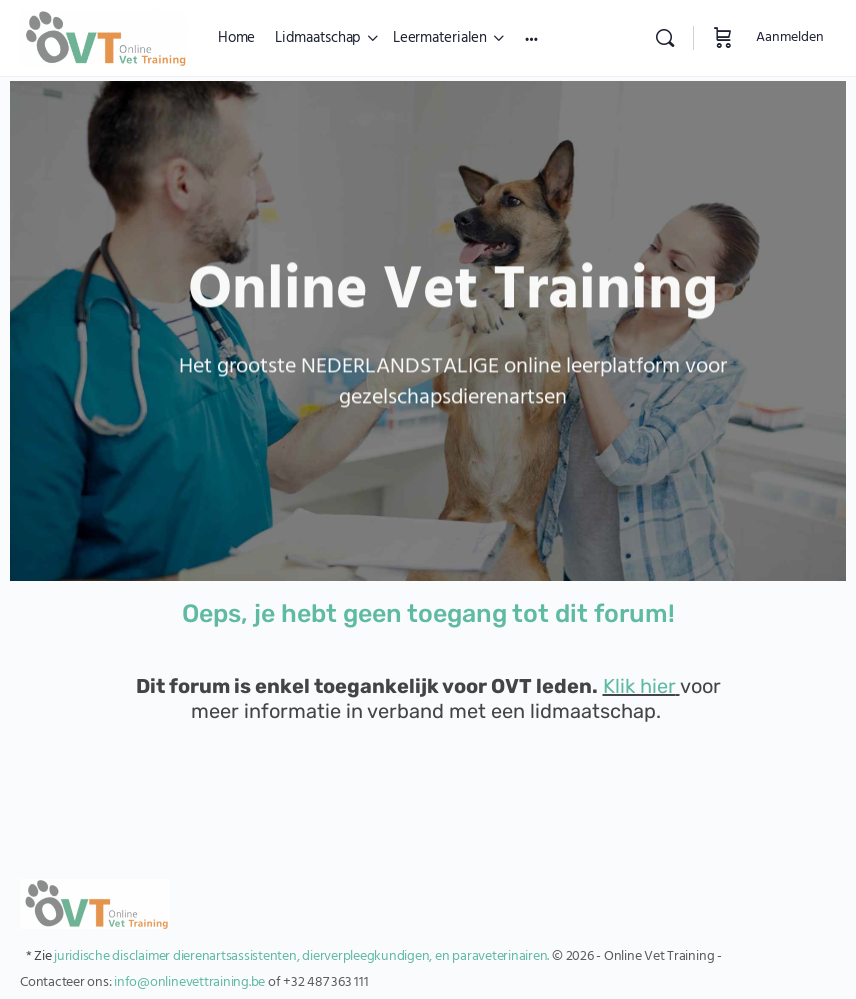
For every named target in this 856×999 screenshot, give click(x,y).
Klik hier (639, 686)
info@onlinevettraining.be (189, 982)
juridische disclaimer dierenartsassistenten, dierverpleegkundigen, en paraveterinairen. (301, 956)
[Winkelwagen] (723, 38)
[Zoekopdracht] (665, 38)
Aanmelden (790, 37)
